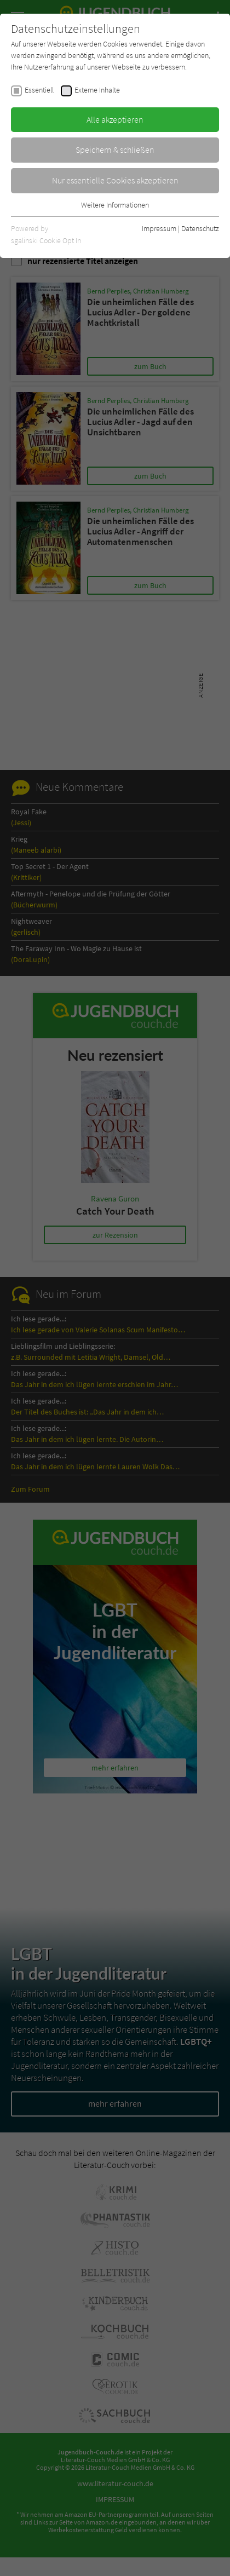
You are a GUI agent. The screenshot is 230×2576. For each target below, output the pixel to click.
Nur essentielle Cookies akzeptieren (115, 180)
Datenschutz (200, 228)
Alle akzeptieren (115, 119)
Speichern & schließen (115, 149)
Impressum (159, 228)
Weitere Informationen (115, 205)
